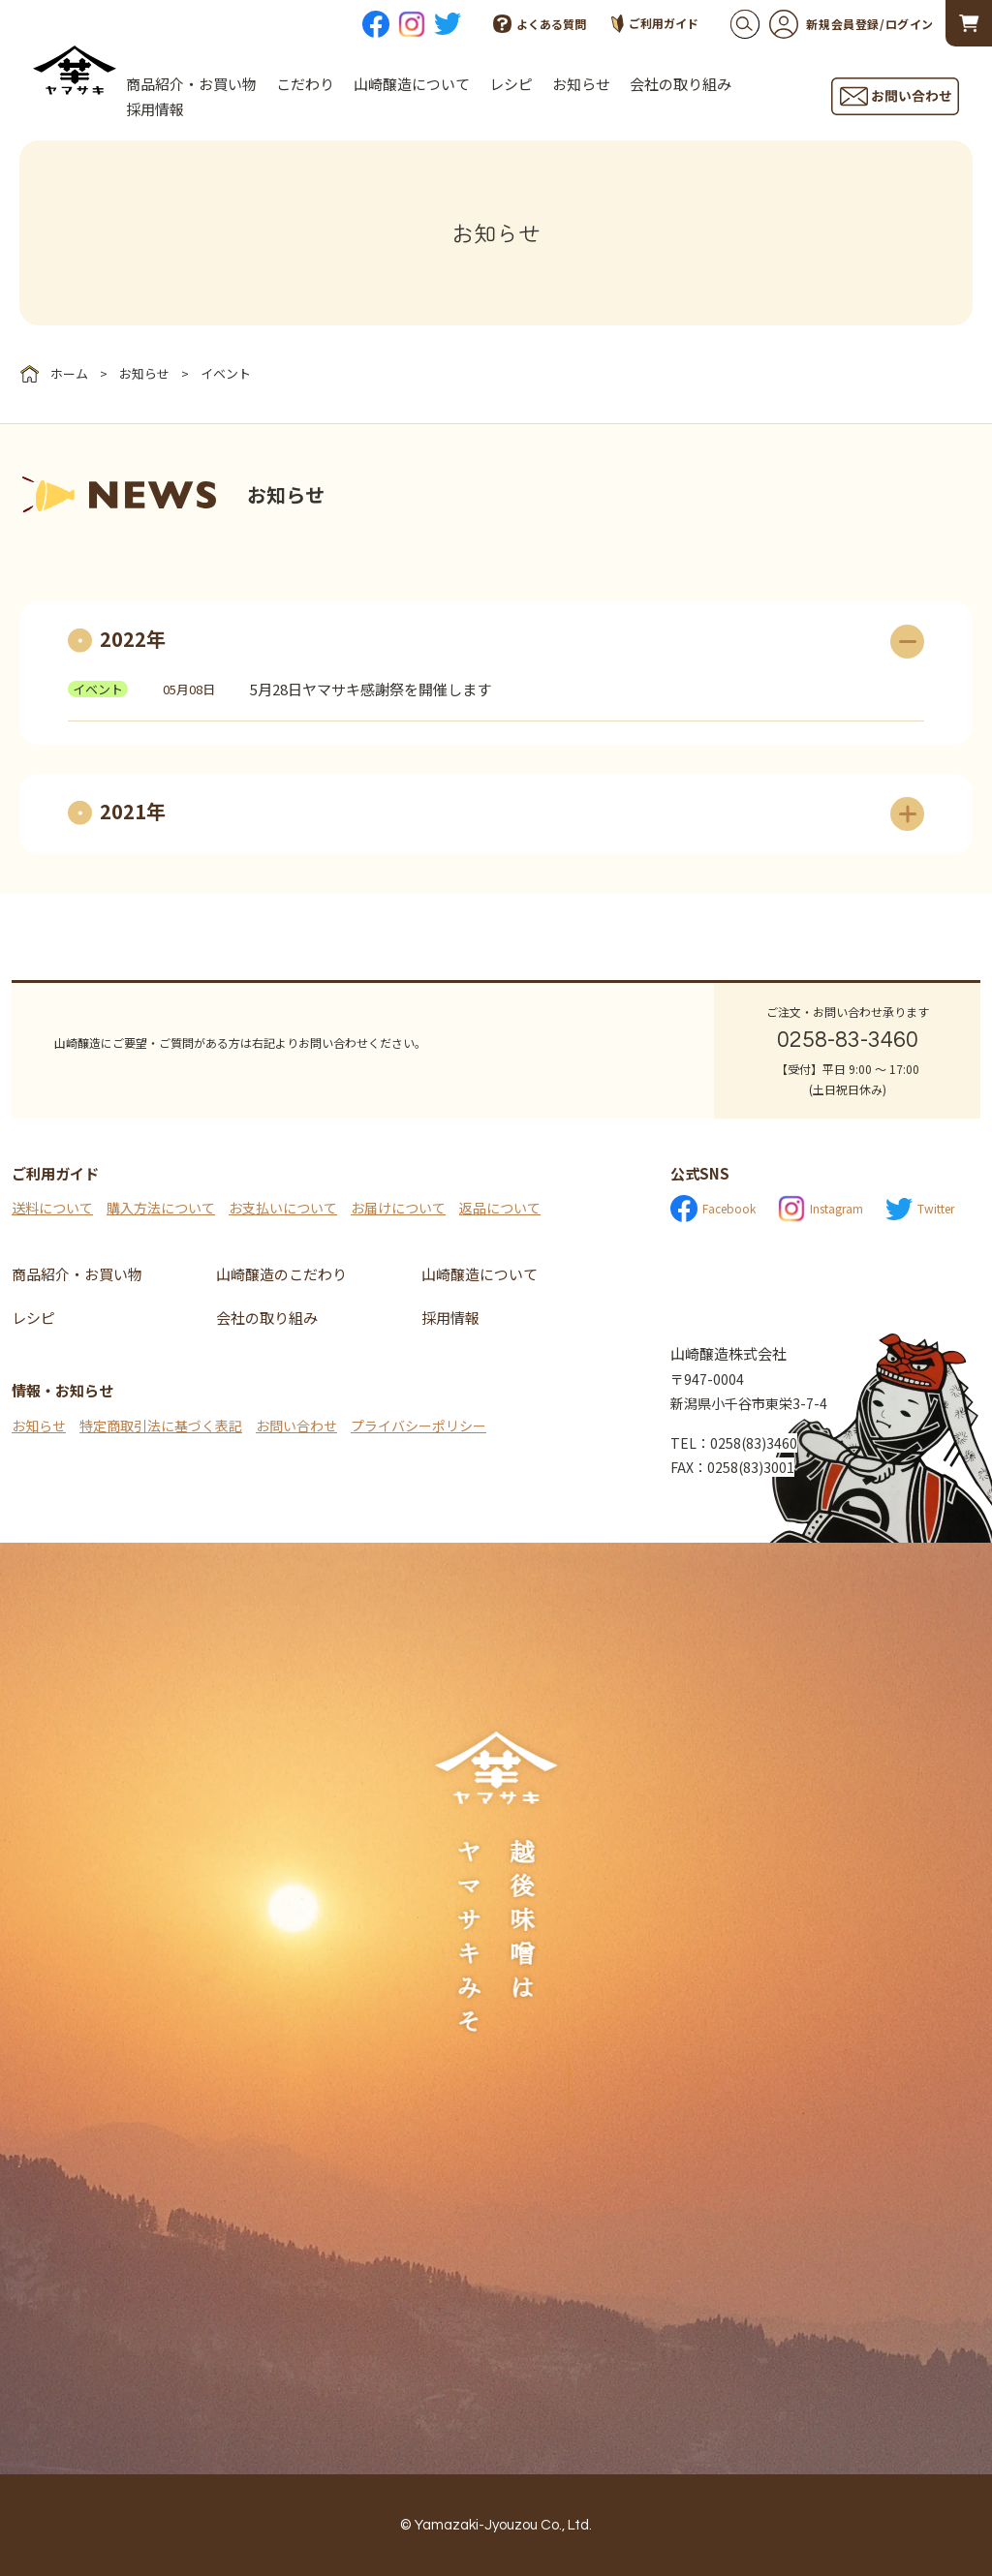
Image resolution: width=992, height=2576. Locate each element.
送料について (52, 1207)
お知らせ (581, 84)
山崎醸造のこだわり (281, 1274)
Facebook (713, 1208)
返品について (500, 1207)
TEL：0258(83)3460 (733, 1443)
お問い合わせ (296, 1425)
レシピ (511, 84)
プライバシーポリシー (418, 1425)
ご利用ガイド (654, 24)
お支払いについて (283, 1207)
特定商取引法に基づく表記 (160, 1425)
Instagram (820, 1208)
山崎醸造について (412, 84)
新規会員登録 (824, 24)
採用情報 (155, 109)
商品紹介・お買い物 (191, 84)
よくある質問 (539, 24)
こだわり (305, 84)
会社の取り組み (680, 84)
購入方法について (161, 1207)
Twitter (919, 1209)
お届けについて (398, 1207)
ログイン (909, 24)
